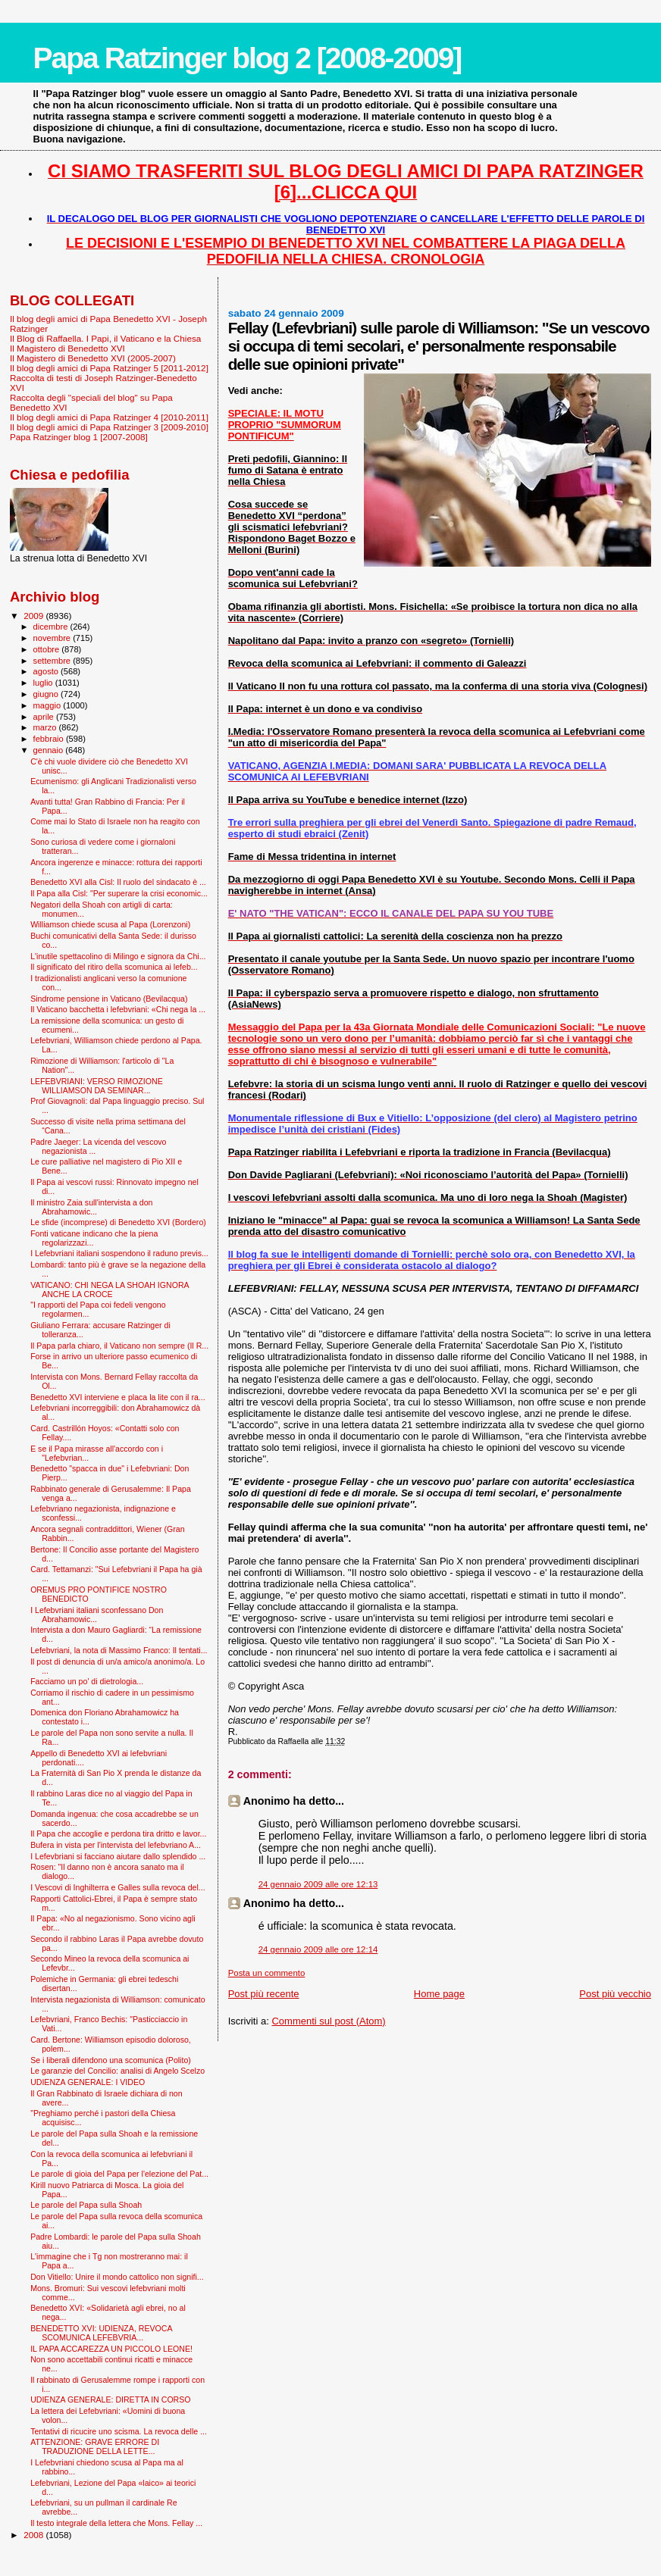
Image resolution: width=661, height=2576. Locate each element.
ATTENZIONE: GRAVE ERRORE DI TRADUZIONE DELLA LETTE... (94, 2446)
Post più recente (263, 1993)
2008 (34, 2535)
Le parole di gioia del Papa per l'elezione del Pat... (119, 2173)
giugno (47, 694)
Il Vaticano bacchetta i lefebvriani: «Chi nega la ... (117, 1009)
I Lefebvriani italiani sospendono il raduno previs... (119, 1253)
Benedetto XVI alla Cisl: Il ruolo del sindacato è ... (118, 881)
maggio (48, 705)
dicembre (51, 626)
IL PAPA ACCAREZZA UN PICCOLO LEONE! (111, 2348)
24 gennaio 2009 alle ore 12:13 (318, 1884)
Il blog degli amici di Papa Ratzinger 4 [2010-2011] (109, 417)
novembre (53, 637)
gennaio (49, 750)
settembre (53, 660)
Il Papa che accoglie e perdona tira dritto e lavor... (118, 1833)
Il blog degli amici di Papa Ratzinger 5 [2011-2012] (109, 368)
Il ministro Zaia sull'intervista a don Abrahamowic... (91, 1207)
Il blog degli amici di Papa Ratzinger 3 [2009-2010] (109, 427)
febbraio (49, 738)
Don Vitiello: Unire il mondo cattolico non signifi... (117, 2276)
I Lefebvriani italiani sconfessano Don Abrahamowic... (96, 1614)
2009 (34, 616)
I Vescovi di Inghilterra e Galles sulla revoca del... (117, 1887)
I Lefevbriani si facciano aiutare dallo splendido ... (117, 1856)
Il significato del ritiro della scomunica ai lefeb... (113, 966)
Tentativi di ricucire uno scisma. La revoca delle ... (118, 2431)
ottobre (47, 649)
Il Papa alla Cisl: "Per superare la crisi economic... (119, 893)
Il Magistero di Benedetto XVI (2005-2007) (93, 358)
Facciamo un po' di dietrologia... (86, 1681)
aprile (44, 716)
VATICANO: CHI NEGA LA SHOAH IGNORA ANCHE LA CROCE (109, 1289)
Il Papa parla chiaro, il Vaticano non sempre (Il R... (119, 1345)
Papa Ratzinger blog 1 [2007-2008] (79, 437)
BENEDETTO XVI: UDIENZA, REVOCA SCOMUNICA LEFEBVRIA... (101, 2333)
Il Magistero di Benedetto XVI (67, 348)
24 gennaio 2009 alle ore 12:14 (318, 1949)
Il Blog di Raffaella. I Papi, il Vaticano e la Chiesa (105, 338)
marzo (46, 727)
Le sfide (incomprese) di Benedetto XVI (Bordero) (118, 1222)
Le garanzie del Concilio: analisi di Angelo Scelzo (117, 2070)
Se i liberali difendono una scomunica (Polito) (110, 2060)
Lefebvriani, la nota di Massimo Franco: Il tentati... (118, 1650)
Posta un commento (266, 1972)
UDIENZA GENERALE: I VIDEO (87, 2082)
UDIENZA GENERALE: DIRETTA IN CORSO (110, 2399)
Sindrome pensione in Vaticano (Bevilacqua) (108, 998)
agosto (47, 671)
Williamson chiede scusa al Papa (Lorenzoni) (110, 924)
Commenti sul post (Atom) (328, 2021)
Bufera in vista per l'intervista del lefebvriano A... (115, 1844)
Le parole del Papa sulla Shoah (86, 2204)
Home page (439, 1993)
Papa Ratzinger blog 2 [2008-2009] (247, 58)
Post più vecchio (615, 1993)
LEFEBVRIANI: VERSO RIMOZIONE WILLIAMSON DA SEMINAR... (96, 1086)
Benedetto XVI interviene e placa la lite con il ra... (117, 1397)
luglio (44, 682)
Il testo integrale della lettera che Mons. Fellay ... (116, 2523)
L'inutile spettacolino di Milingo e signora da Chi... (117, 956)
